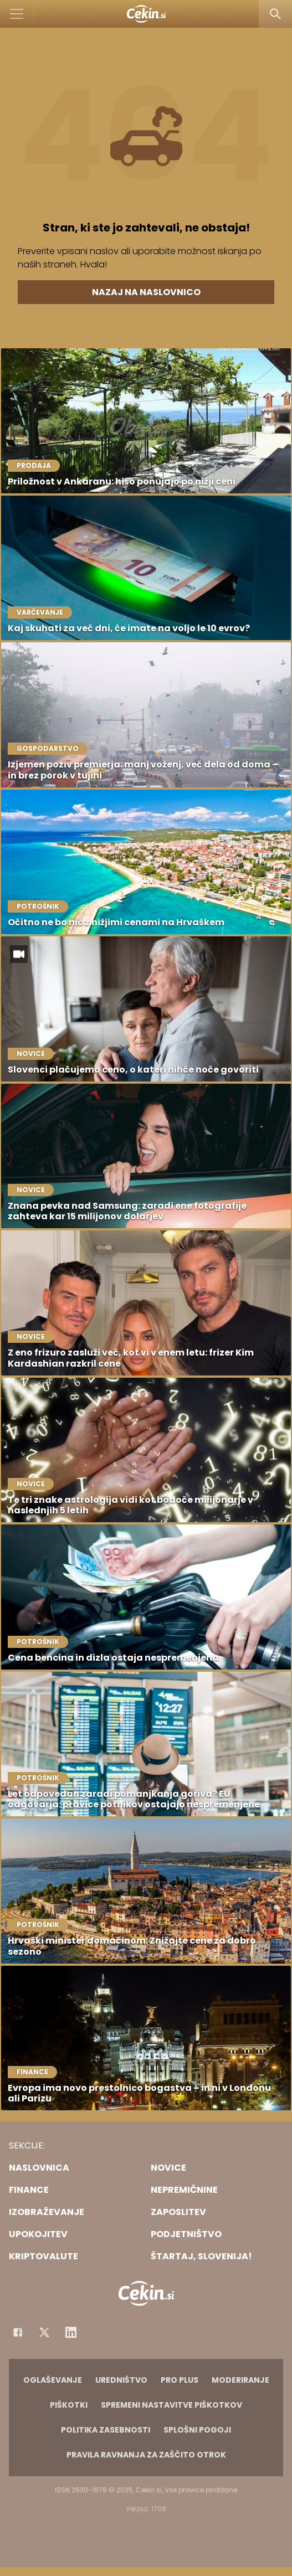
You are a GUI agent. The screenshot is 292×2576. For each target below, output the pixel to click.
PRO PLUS (179, 2380)
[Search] (275, 14)
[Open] (17, 14)
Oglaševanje (52, 2380)
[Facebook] (18, 2332)
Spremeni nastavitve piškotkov (171, 2404)
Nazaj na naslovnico (146, 292)
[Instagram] (71, 2332)
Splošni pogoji (197, 2429)
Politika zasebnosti (105, 2429)
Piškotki (69, 2404)
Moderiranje (240, 2380)
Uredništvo (121, 2380)
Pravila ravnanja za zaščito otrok (146, 2454)
